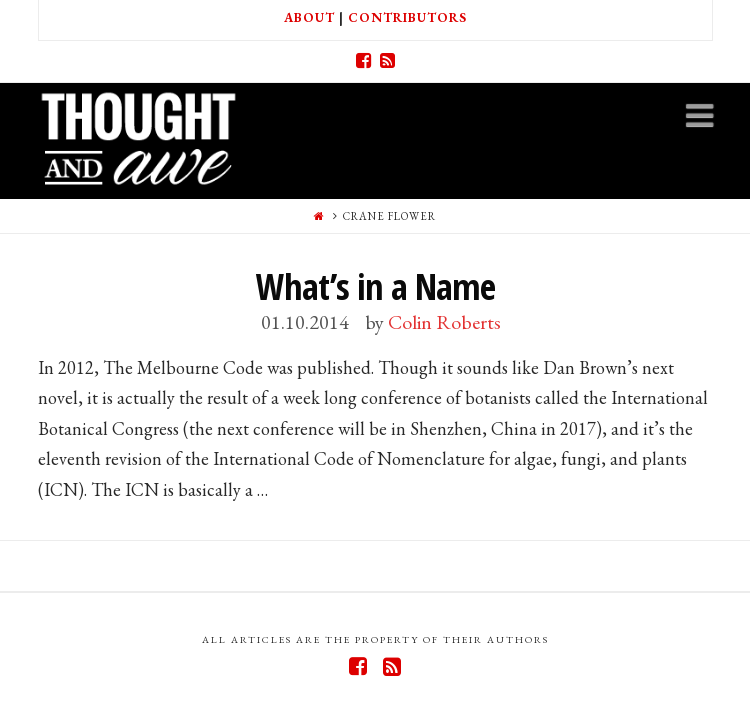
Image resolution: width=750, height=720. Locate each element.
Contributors (407, 17)
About (309, 17)
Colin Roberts (444, 322)
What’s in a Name (375, 286)
